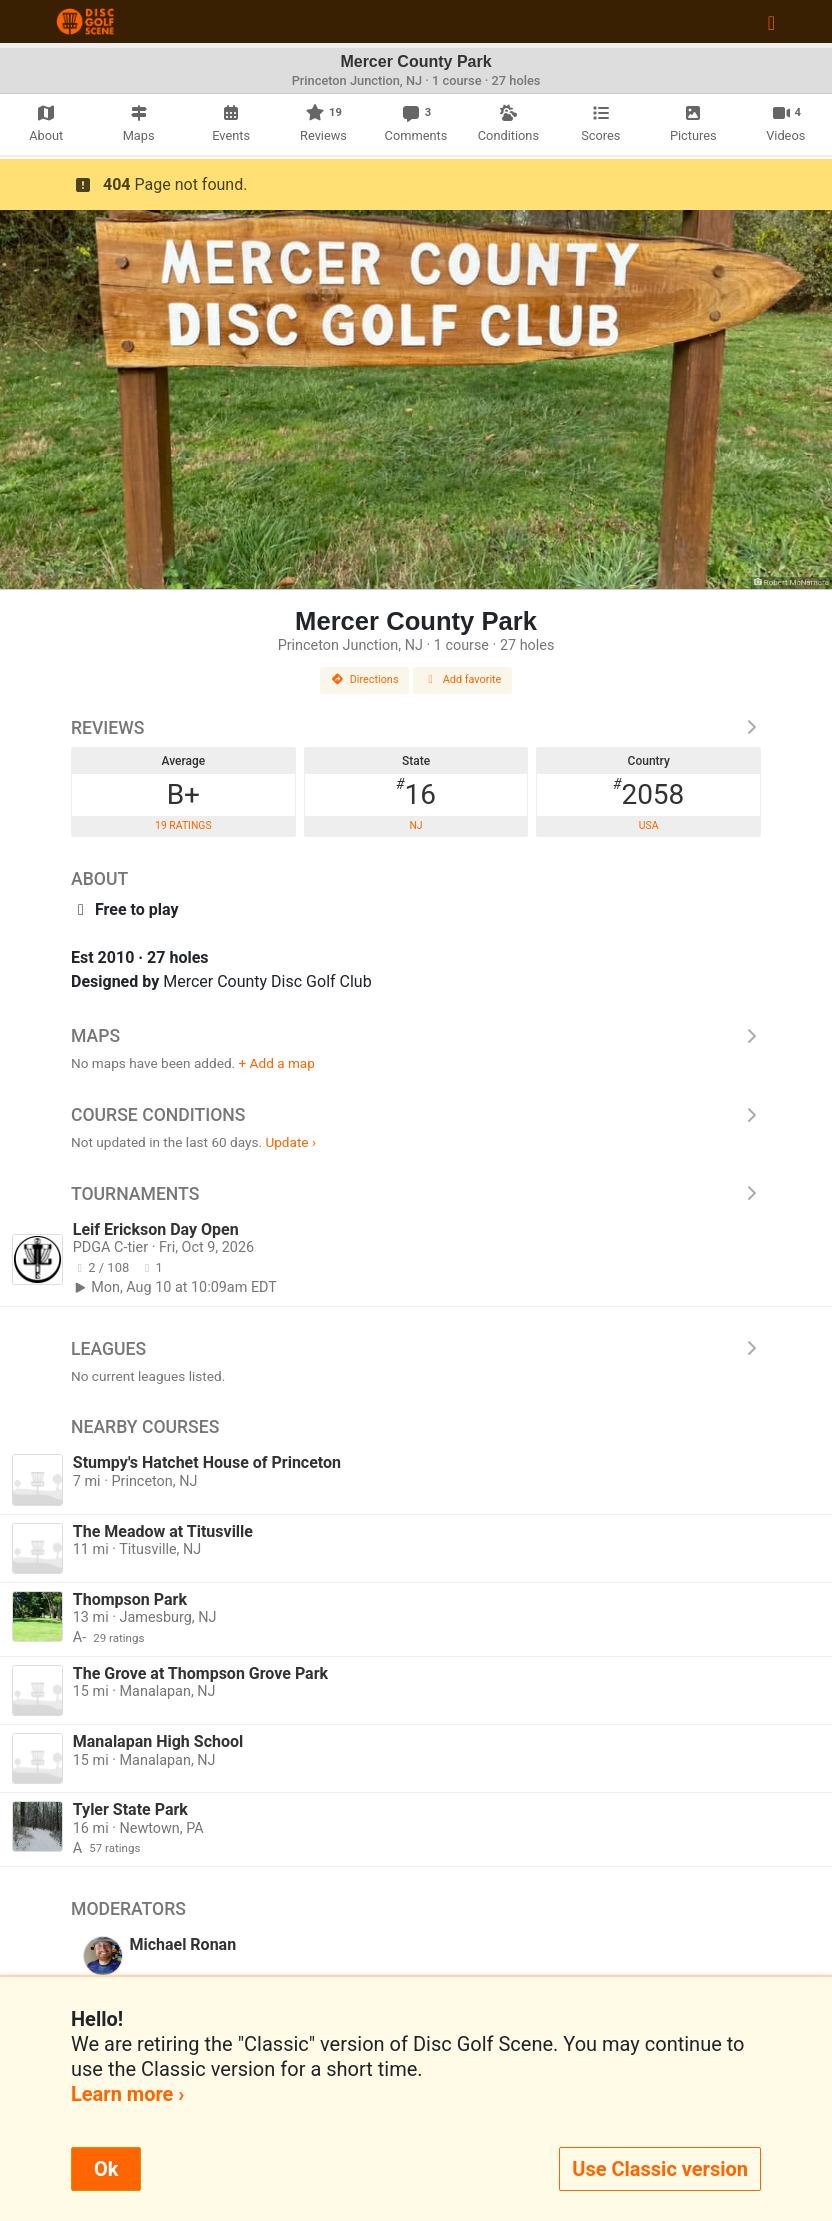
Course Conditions (416, 1115)
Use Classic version (660, 2169)
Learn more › (127, 2094)
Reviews (416, 728)
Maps (416, 1036)
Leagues (416, 1349)
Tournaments (416, 1194)
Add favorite (463, 679)
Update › (290, 1142)
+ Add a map (277, 1063)
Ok (106, 2169)
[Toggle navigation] (771, 22)
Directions (365, 679)
